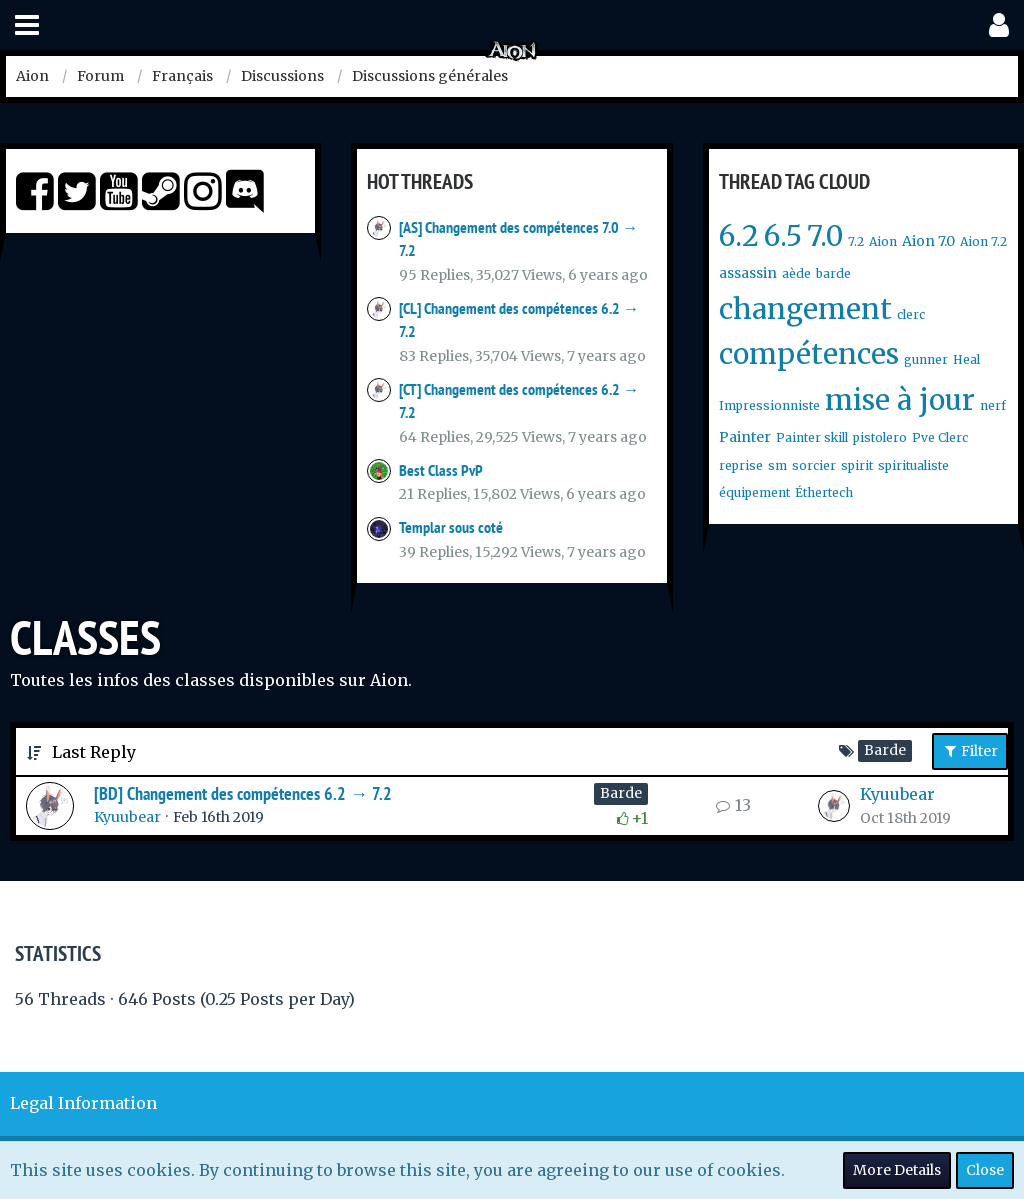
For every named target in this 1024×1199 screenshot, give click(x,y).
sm (777, 465)
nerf (993, 405)
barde (833, 273)
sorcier (814, 465)
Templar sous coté (451, 527)
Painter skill (812, 437)
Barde (621, 793)
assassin (748, 273)
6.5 (783, 236)
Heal (966, 359)
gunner (926, 359)
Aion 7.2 (983, 241)
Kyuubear (127, 817)
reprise (741, 465)
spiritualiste (913, 465)
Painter (745, 437)
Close (985, 1170)
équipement (754, 492)
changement (805, 309)
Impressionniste (769, 405)
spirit (857, 465)
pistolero (880, 437)
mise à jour (900, 400)
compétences (809, 354)
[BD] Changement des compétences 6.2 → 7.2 (243, 793)
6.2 (739, 236)
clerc (911, 314)
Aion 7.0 (928, 241)
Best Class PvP (441, 470)
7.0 (825, 236)
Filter (970, 751)
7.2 (856, 241)
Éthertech (824, 492)
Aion (883, 241)
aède (796, 273)
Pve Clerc (940, 437)
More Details (897, 1170)
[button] (27, 25)
